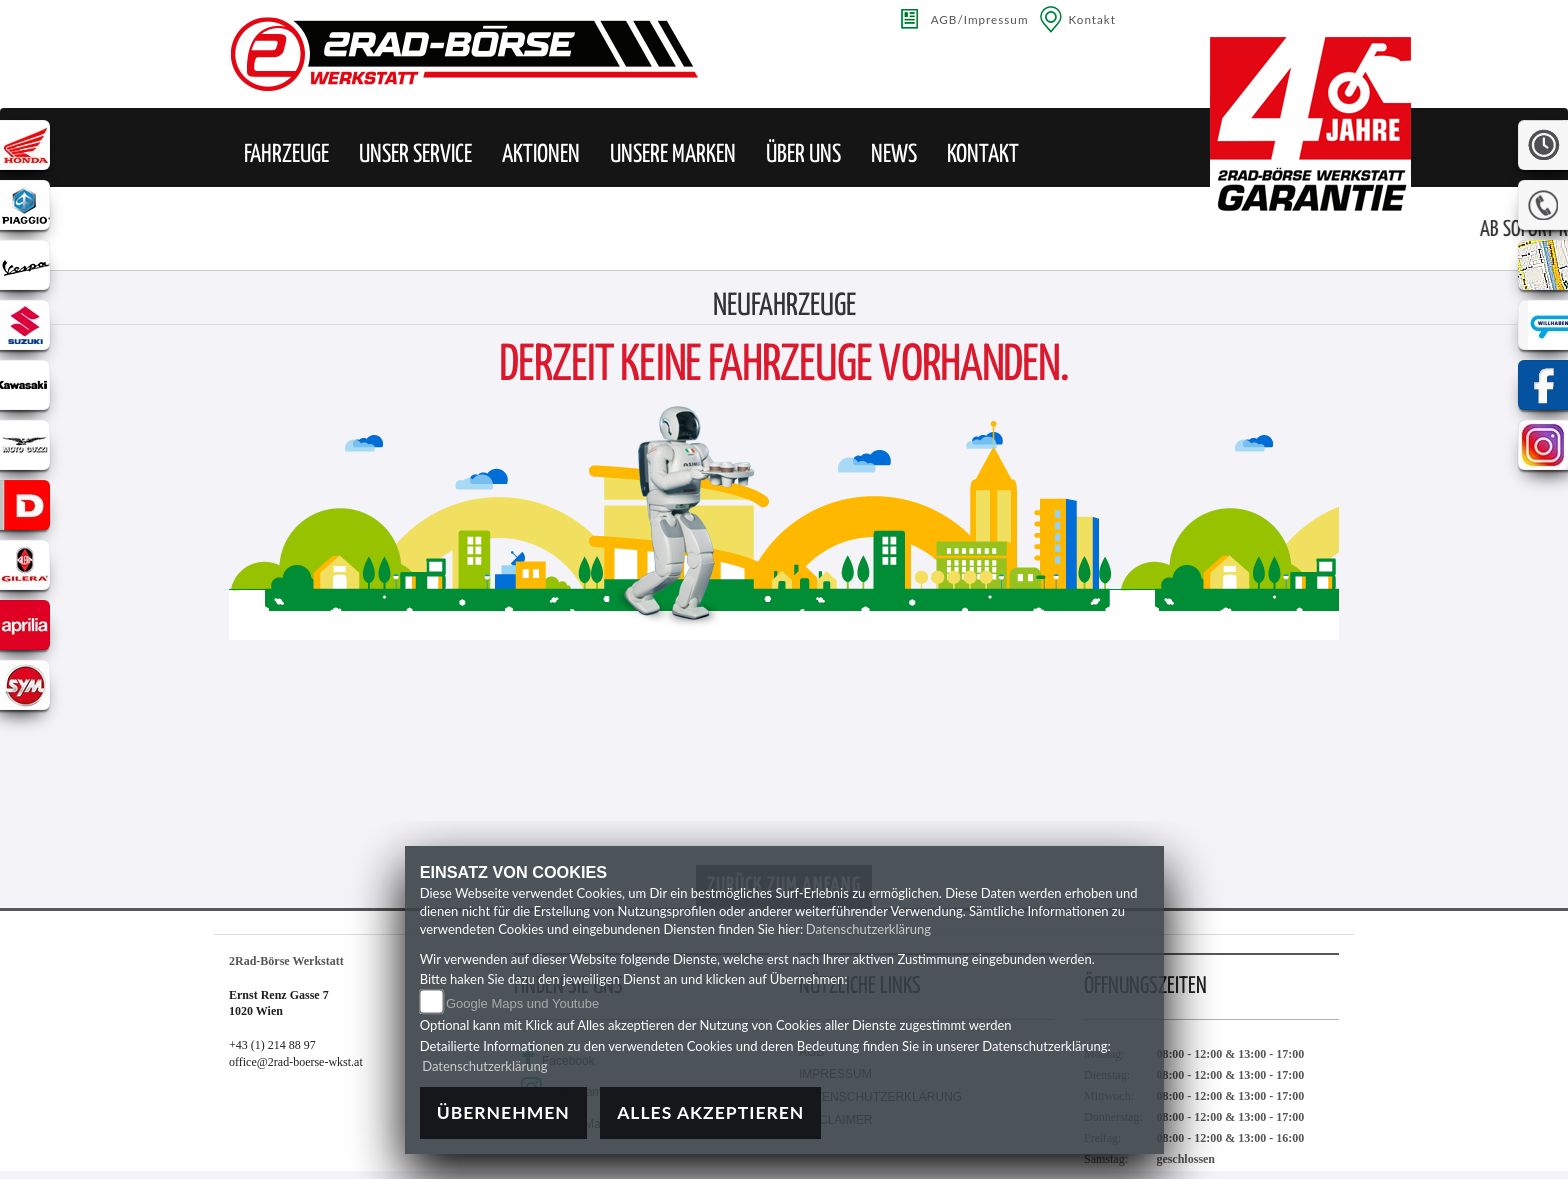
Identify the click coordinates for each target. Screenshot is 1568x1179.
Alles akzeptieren (710, 1112)
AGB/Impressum (980, 19)
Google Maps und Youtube (522, 1003)
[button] (286, 155)
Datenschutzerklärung (868, 929)
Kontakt (1093, 19)
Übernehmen (503, 1112)
